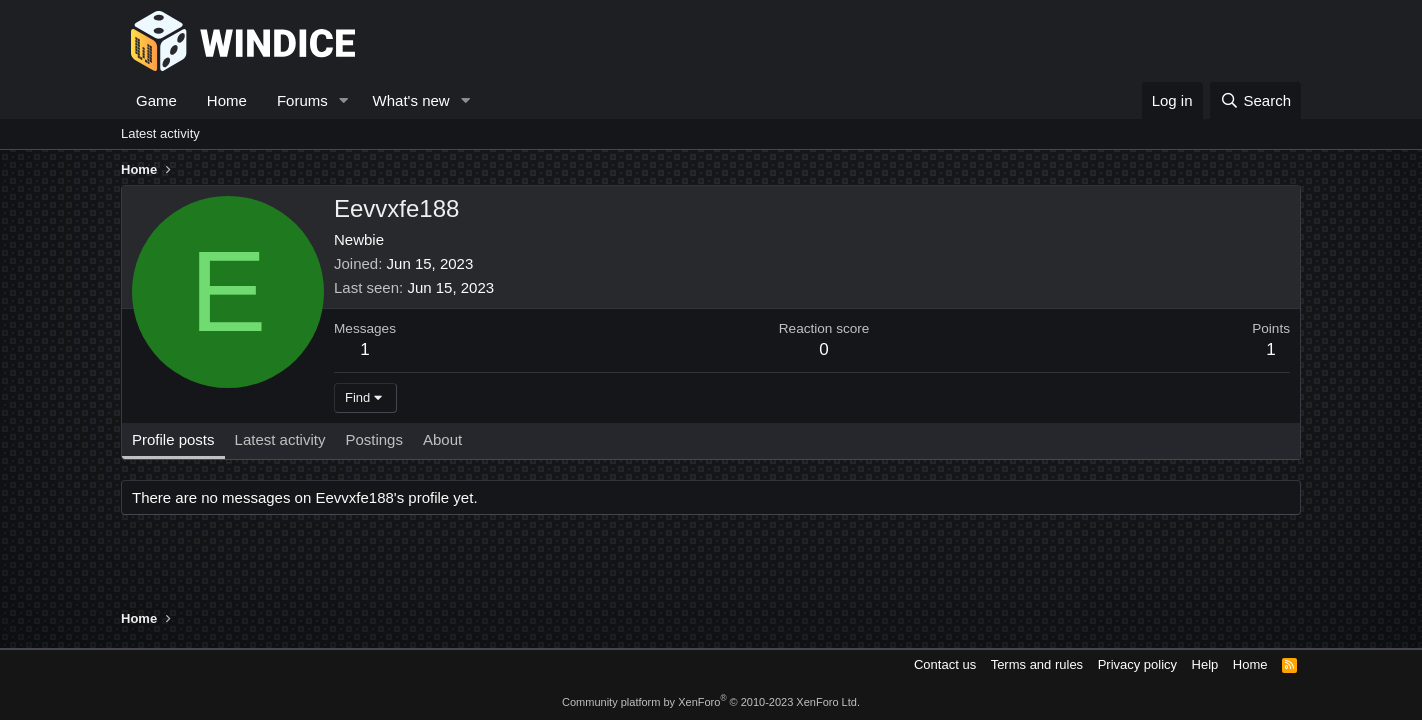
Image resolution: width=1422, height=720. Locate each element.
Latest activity (160, 133)
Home (227, 100)
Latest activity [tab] (280, 439)
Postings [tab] (374, 439)
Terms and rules (1037, 664)
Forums (302, 100)
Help (1205, 664)
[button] (344, 100)
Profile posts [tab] (173, 439)
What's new (411, 100)
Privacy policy (1137, 664)
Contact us (945, 664)
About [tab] (442, 439)
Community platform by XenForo (711, 702)
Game (156, 100)
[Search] (1255, 100)
